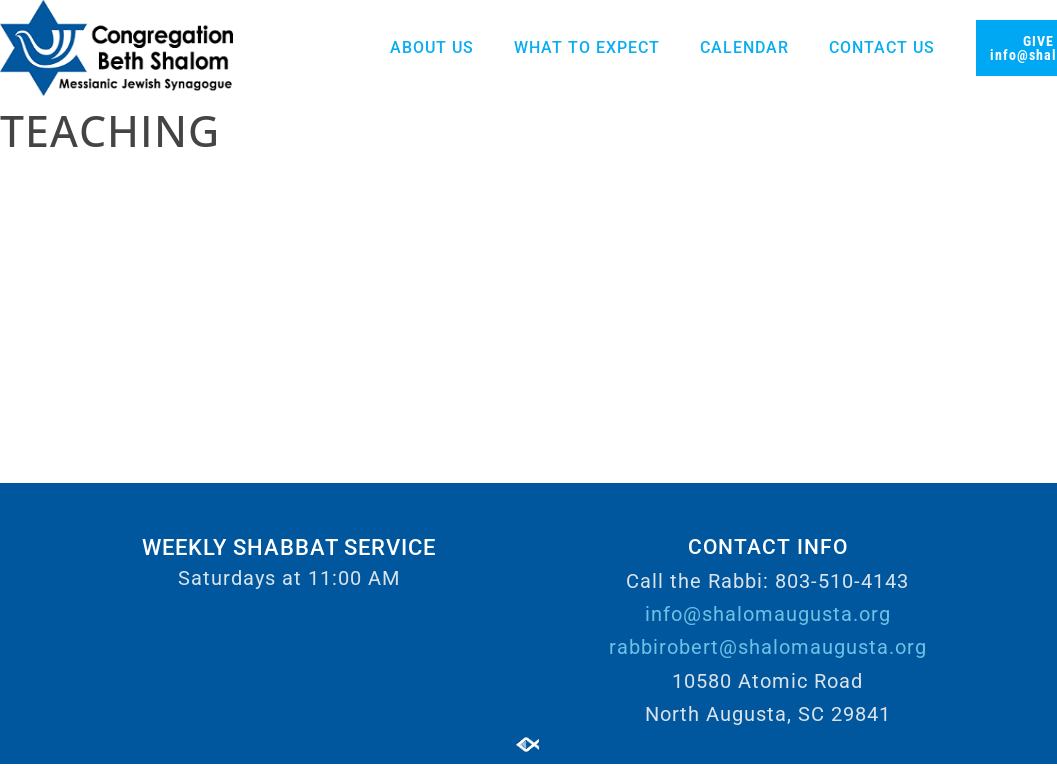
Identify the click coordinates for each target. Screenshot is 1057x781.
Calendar (744, 47)
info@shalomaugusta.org (768, 614)
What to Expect (587, 47)
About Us (432, 47)
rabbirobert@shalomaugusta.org (768, 647)
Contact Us (882, 47)
